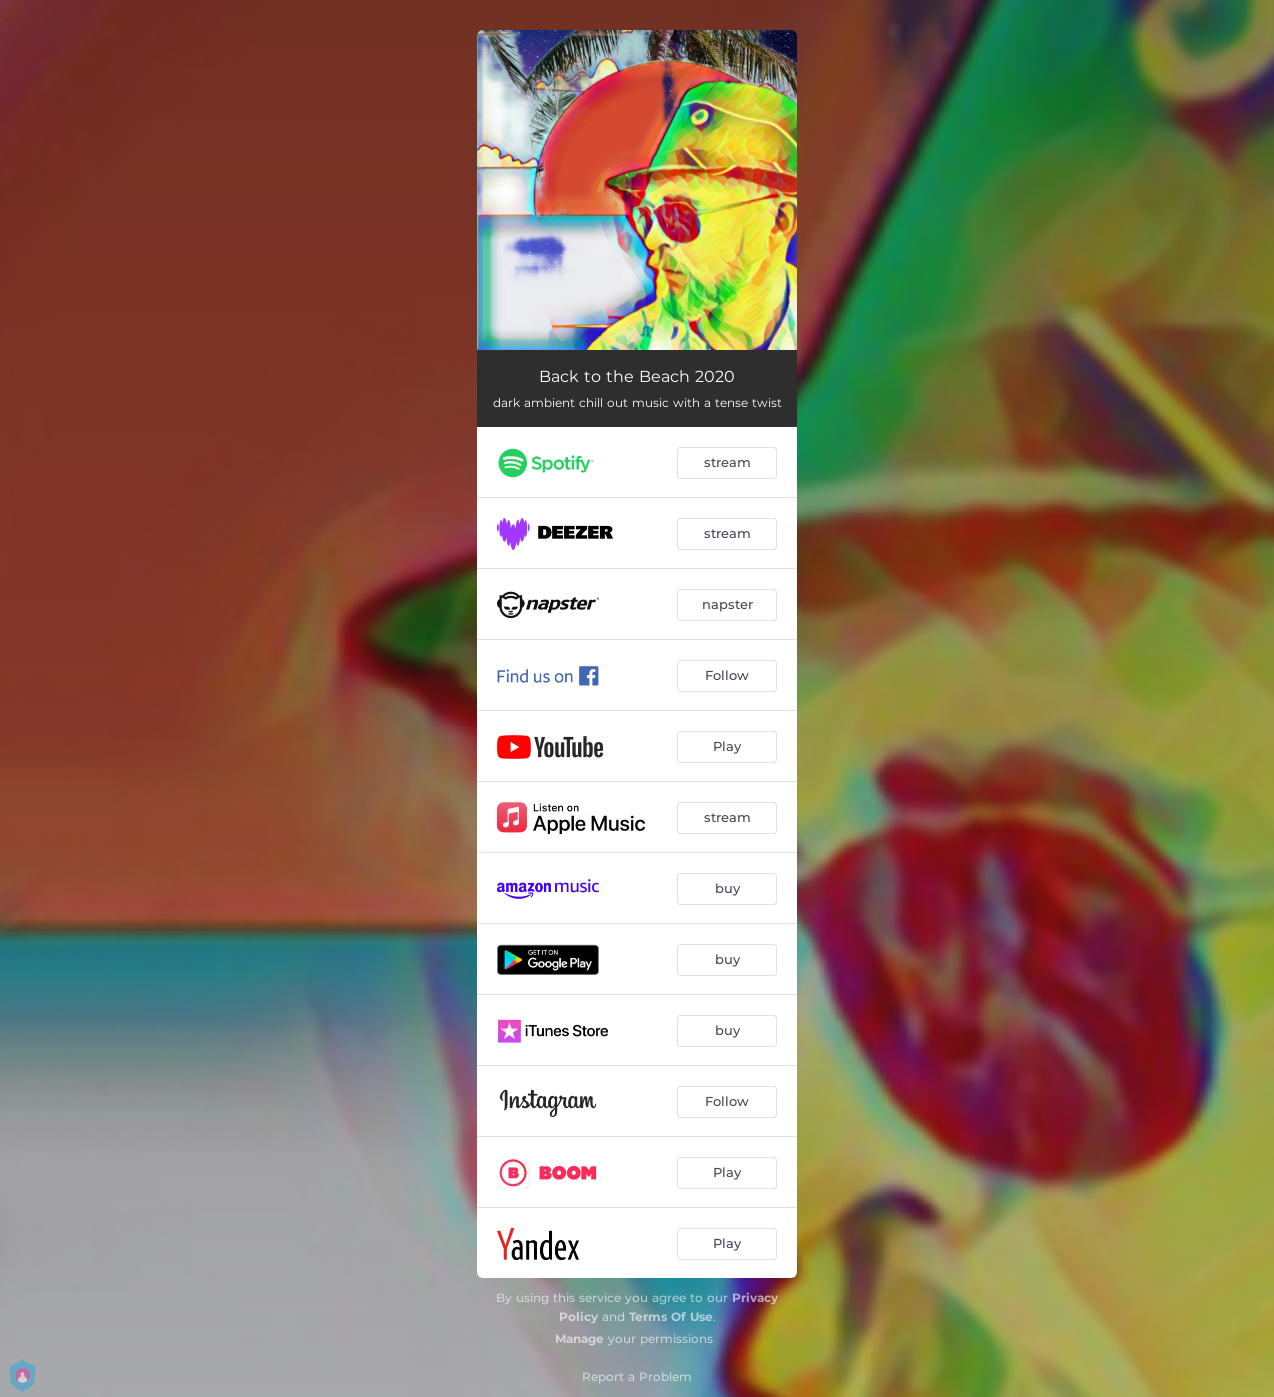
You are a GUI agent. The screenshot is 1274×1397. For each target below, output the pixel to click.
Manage (579, 1338)
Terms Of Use (671, 1316)
